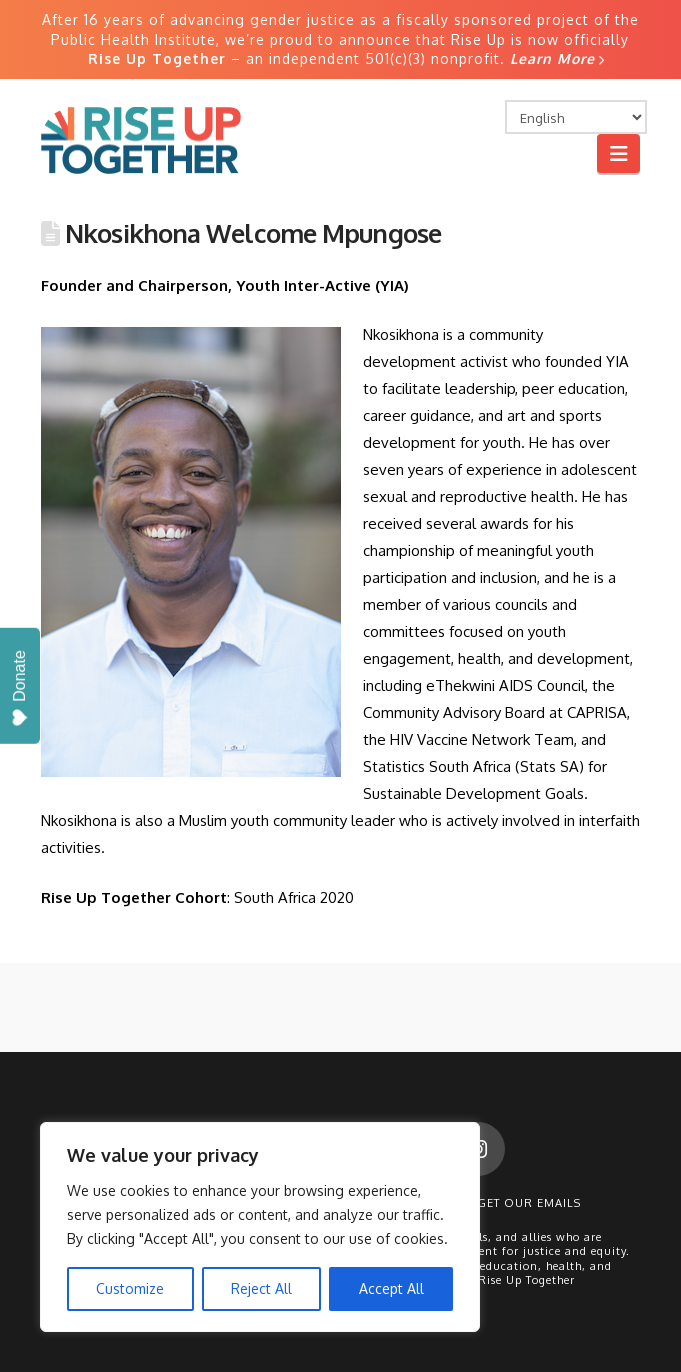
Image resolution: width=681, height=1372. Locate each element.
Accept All (391, 1288)
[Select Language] (576, 117)
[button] (618, 153)
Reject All (261, 1288)
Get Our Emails (529, 1203)
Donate (19, 688)
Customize (130, 1288)
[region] (260, 1227)
